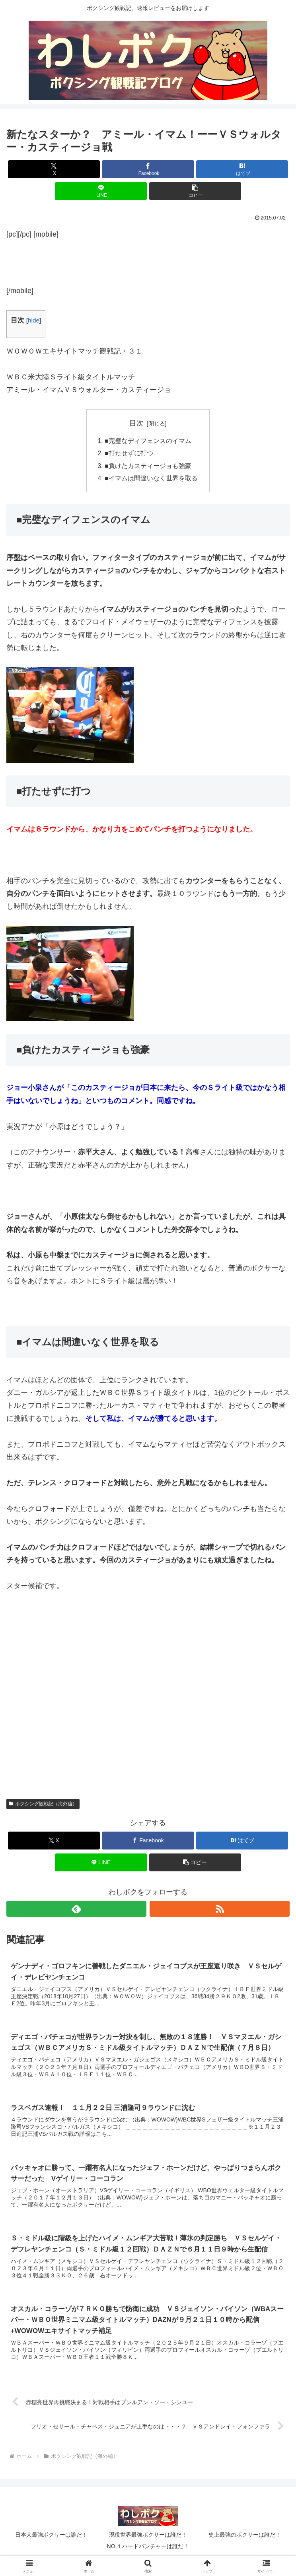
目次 (136, 423)
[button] (195, 191)
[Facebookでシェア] (148, 169)
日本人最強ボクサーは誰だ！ (51, 2539)
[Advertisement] (148, 260)
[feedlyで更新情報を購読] (76, 1910)
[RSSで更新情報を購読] (220, 1910)
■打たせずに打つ (129, 454)
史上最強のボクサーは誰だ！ (244, 2539)
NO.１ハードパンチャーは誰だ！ (148, 2550)
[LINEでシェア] (101, 191)
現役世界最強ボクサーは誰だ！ (148, 2539)
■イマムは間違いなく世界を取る (151, 479)
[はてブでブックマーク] (242, 169)
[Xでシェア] (54, 169)
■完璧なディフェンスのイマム (148, 441)
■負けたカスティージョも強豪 (148, 466)
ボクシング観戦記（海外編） (43, 1805)
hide (33, 320)
